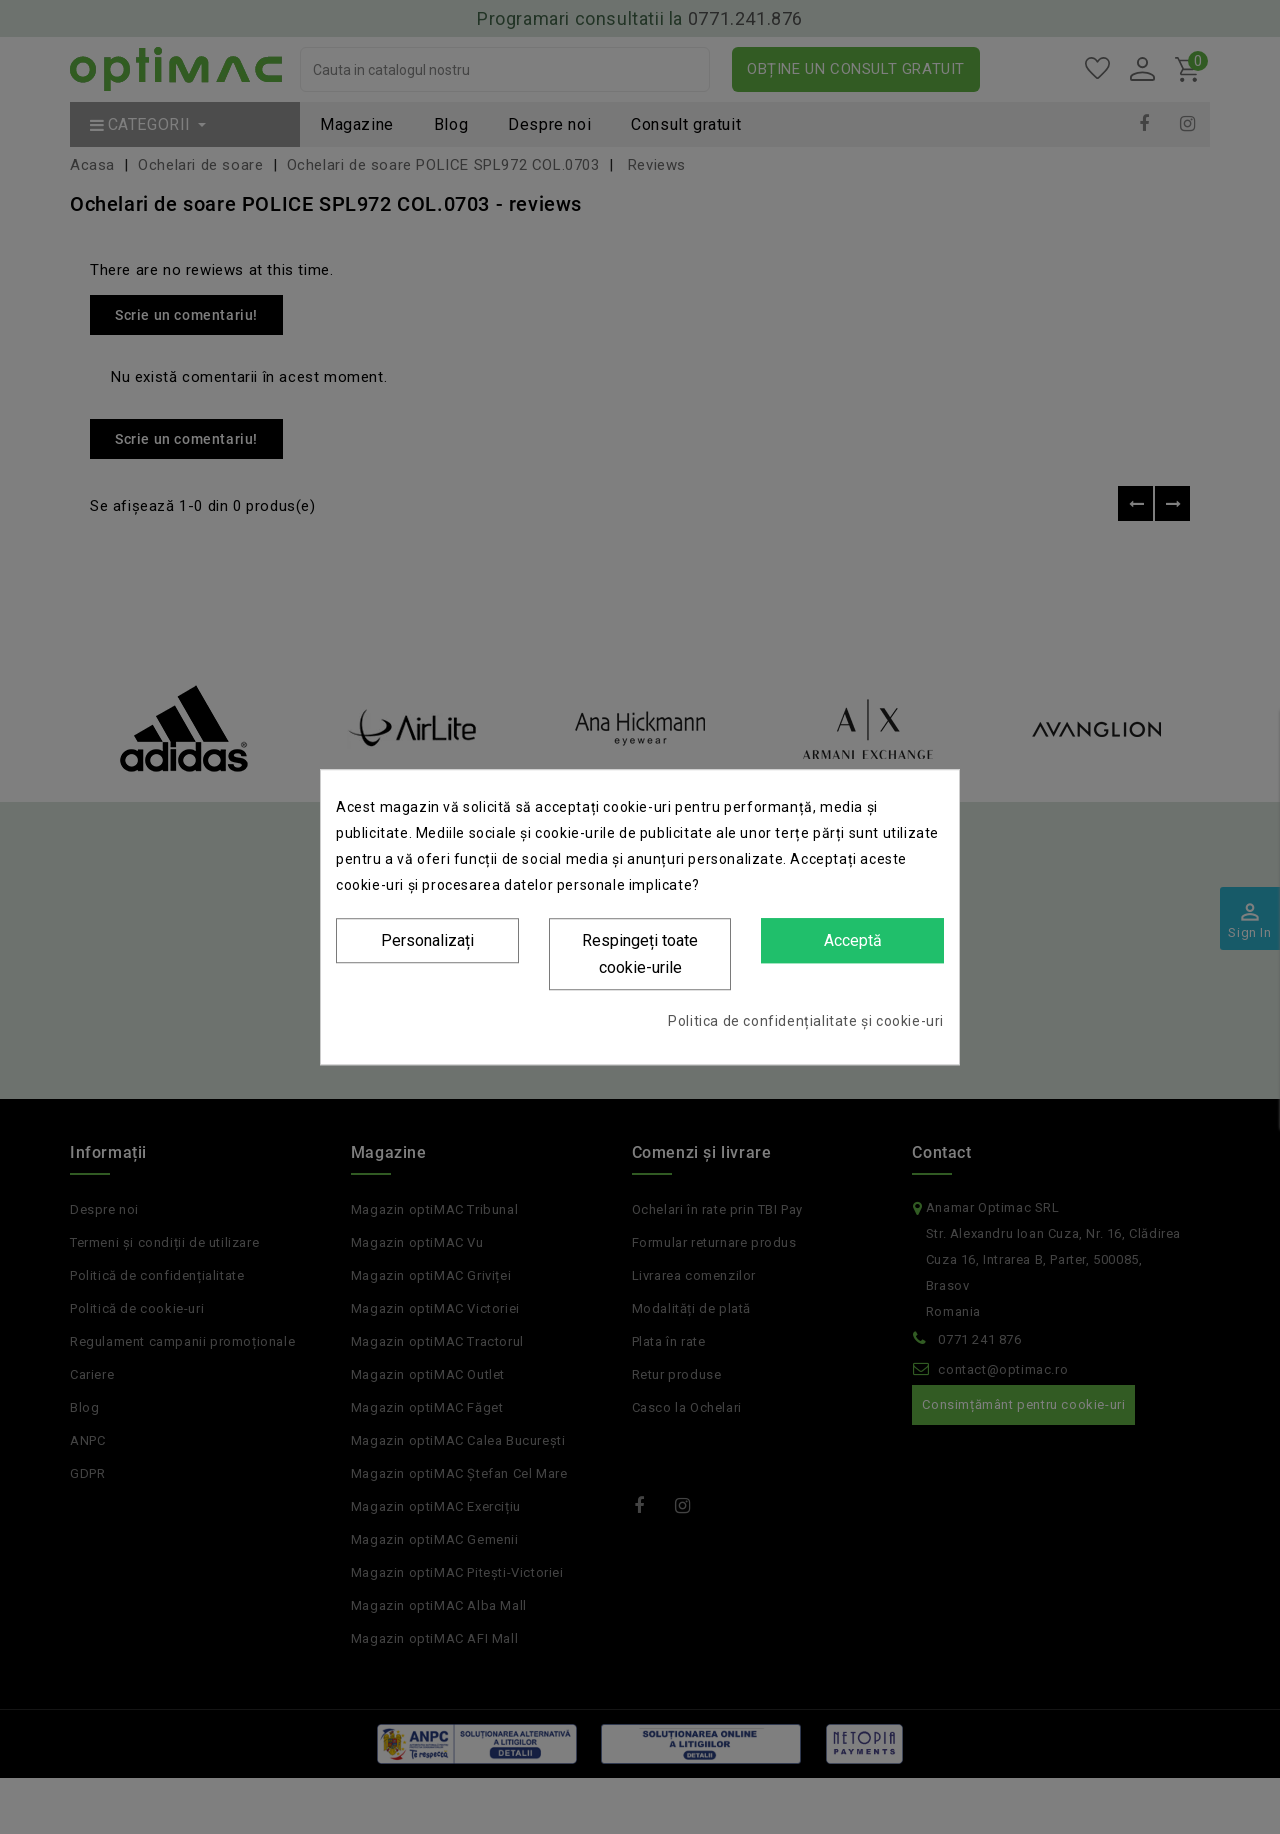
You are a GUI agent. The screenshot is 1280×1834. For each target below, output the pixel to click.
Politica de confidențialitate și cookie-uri (806, 1021)
